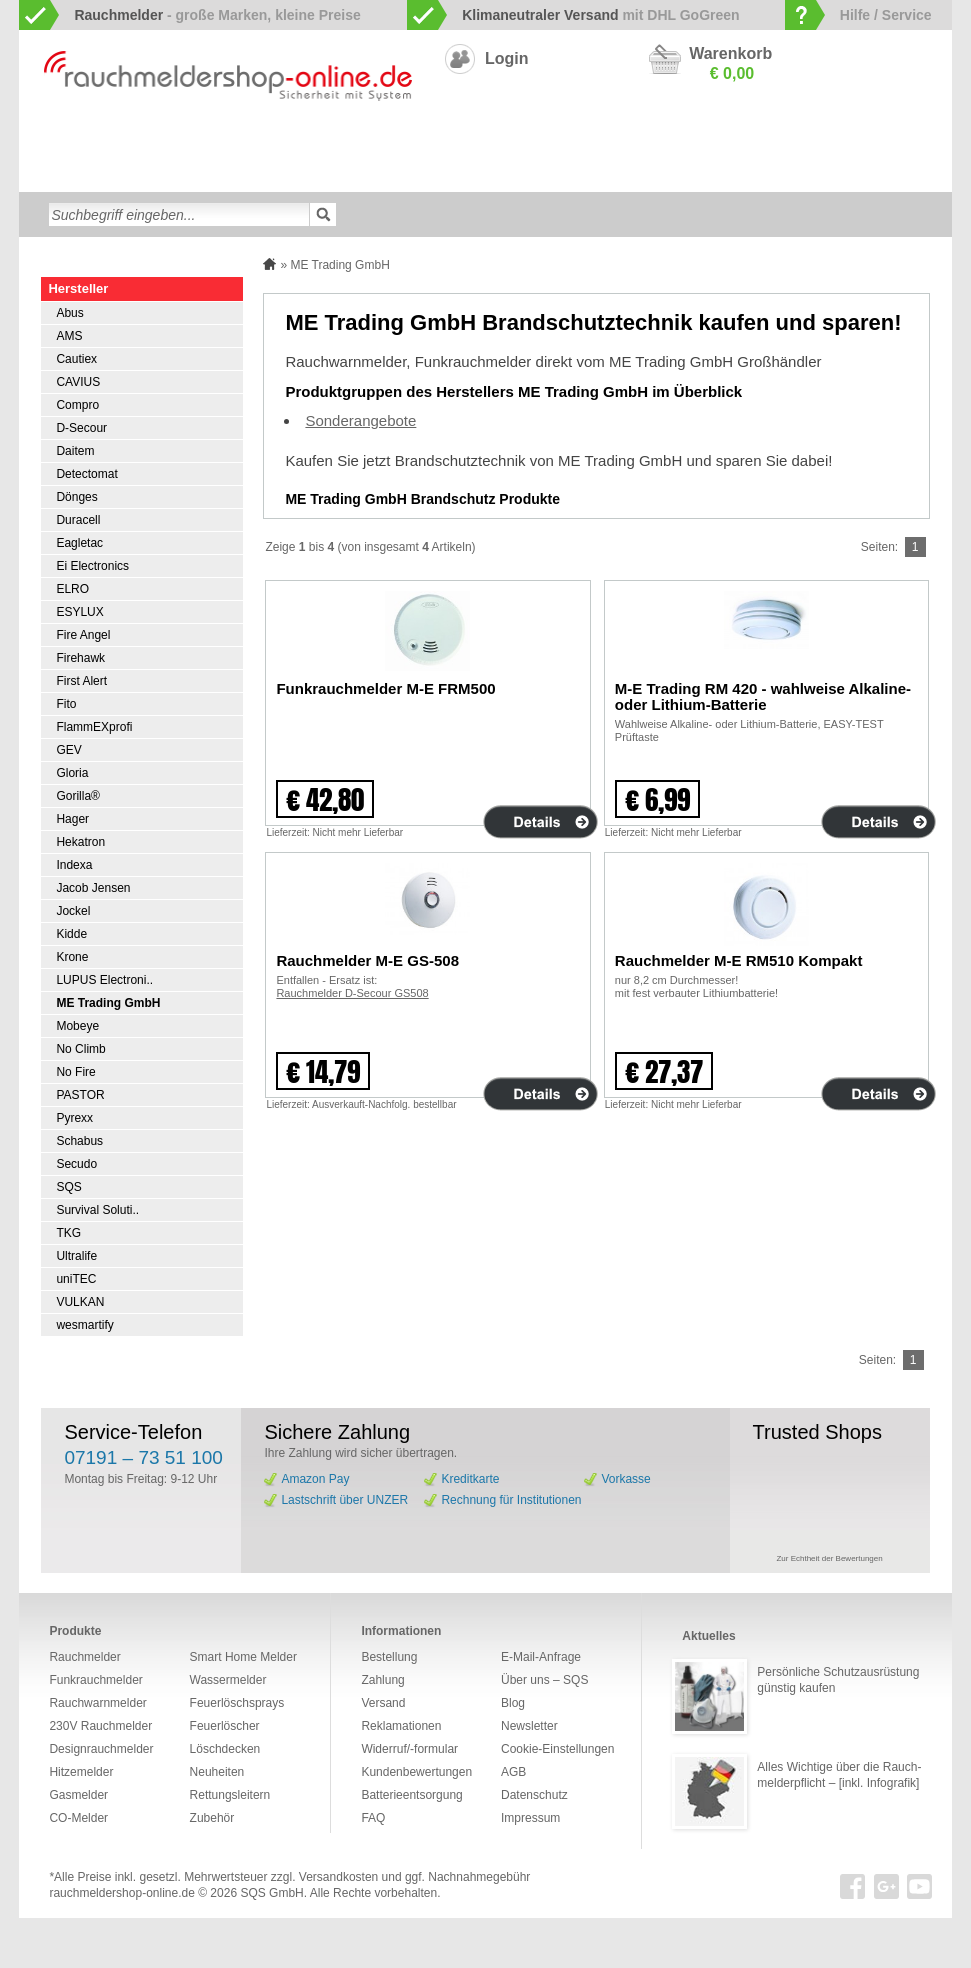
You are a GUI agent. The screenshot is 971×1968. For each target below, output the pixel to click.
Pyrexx (74, 1118)
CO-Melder (718, 142)
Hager (72, 819)
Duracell (78, 520)
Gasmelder (798, 142)
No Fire (75, 1072)
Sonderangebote (748, 174)
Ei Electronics (92, 566)
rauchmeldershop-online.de (121, 1893)
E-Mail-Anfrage (541, 1657)
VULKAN (80, 1302)
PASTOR (80, 1095)
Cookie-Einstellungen (557, 1749)
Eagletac (79, 543)
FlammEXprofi (94, 727)
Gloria (72, 773)
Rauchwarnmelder (113, 142)
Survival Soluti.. (97, 1210)
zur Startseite (40, 141)
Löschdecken (182, 174)
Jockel (73, 911)
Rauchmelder (84, 1657)
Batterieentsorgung (411, 1795)
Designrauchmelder (489, 142)
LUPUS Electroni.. (104, 980)
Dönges (76, 497)
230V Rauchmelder (616, 142)
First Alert (81, 681)
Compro (77, 405)
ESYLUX (79, 612)
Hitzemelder (881, 142)
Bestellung (389, 1657)
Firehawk (80, 658)
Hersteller (78, 288)
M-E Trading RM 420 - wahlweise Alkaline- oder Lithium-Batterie (763, 696)
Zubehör (583, 174)
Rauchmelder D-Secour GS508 (352, 993)
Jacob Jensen (93, 888)
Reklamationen (401, 1726)
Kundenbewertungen (416, 1772)
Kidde (71, 934)
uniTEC (76, 1279)
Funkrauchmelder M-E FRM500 (385, 688)
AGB (513, 1772)
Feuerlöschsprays (383, 174)
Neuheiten (654, 174)
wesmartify (84, 1325)
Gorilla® (78, 796)
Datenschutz (534, 1795)
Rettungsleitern (497, 174)
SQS (68, 1187)
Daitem (75, 451)
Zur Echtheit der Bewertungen (829, 1558)
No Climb (80, 1049)
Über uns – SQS (544, 1680)
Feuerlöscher (276, 174)
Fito (66, 704)
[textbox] (179, 214)
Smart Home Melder (358, 142)
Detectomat (86, 474)
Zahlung (382, 1680)
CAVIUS (78, 382)
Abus (69, 313)
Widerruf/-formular (409, 1749)
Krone (72, 957)
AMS (69, 336)
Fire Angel (83, 635)
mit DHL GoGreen (601, 15)
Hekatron (80, 842)
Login (507, 58)
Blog (513, 1703)
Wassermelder (85, 174)
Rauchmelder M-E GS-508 (367, 960)
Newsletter (529, 1726)
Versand (383, 1703)
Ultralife (76, 1256)
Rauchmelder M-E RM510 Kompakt (739, 960)
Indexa (74, 865)
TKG (68, 1233)
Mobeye (77, 1026)
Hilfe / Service (886, 15)
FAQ (373, 1818)
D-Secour (81, 428)
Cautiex (76, 359)
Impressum (530, 1818)
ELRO (72, 589)
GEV (68, 750)
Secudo (76, 1164)
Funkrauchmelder (233, 142)
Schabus (79, 1141)
